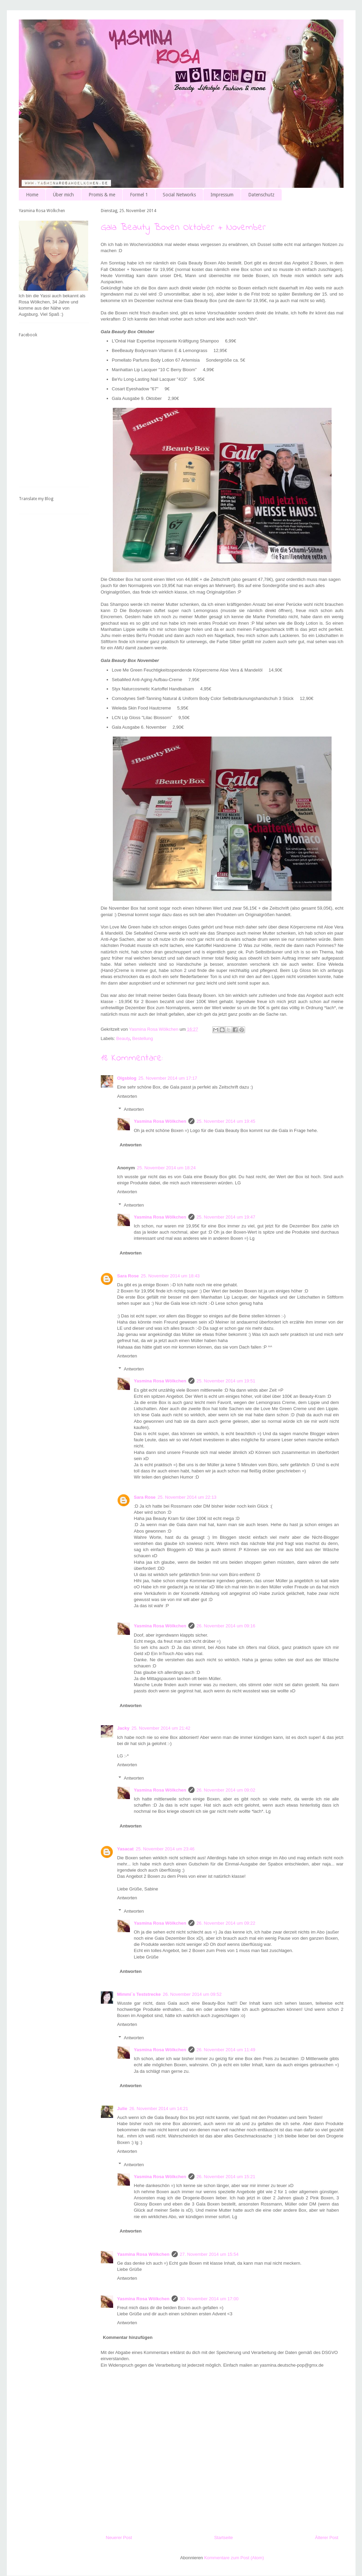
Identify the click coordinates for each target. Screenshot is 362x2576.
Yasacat (125, 1848)
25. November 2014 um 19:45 (226, 1121)
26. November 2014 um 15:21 (226, 2176)
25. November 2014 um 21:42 (161, 1728)
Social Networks (179, 194)
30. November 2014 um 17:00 (209, 2298)
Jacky (123, 1728)
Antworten (127, 1096)
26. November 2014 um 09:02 (226, 1790)
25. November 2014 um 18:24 (166, 1167)
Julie (122, 2108)
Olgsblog (126, 1078)
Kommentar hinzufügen (127, 2337)
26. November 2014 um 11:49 (226, 2049)
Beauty (123, 1038)
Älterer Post (326, 2537)
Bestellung (142, 1038)
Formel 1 (139, 194)
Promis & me (102, 194)
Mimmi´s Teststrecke (139, 1994)
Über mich (63, 194)
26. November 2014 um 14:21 (158, 2108)
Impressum (222, 194)
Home (32, 194)
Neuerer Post (119, 2537)
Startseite (223, 2537)
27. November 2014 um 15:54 (209, 2254)
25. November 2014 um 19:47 (226, 1217)
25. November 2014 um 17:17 (167, 1078)
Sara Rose (128, 1275)
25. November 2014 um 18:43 (170, 1275)
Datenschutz (261, 194)
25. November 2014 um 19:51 (226, 1380)
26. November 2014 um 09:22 (226, 1923)
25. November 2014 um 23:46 (165, 1848)
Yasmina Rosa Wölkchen (160, 1121)
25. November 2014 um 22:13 (187, 1497)
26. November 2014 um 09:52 (192, 1994)
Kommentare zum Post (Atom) (234, 2557)
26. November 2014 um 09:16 (226, 1625)
